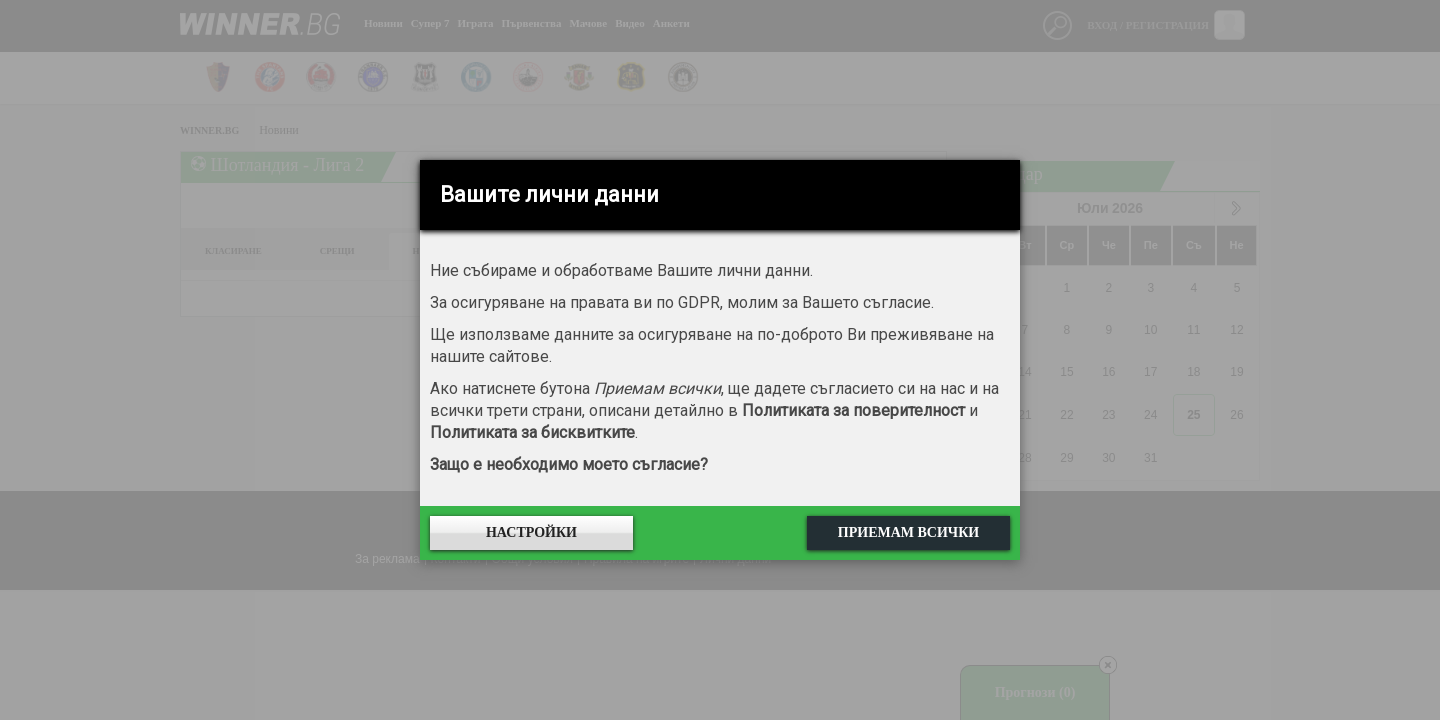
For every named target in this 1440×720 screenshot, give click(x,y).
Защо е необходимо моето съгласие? (569, 464)
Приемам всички (908, 532)
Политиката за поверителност (853, 410)
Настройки (531, 532)
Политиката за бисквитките (532, 432)
